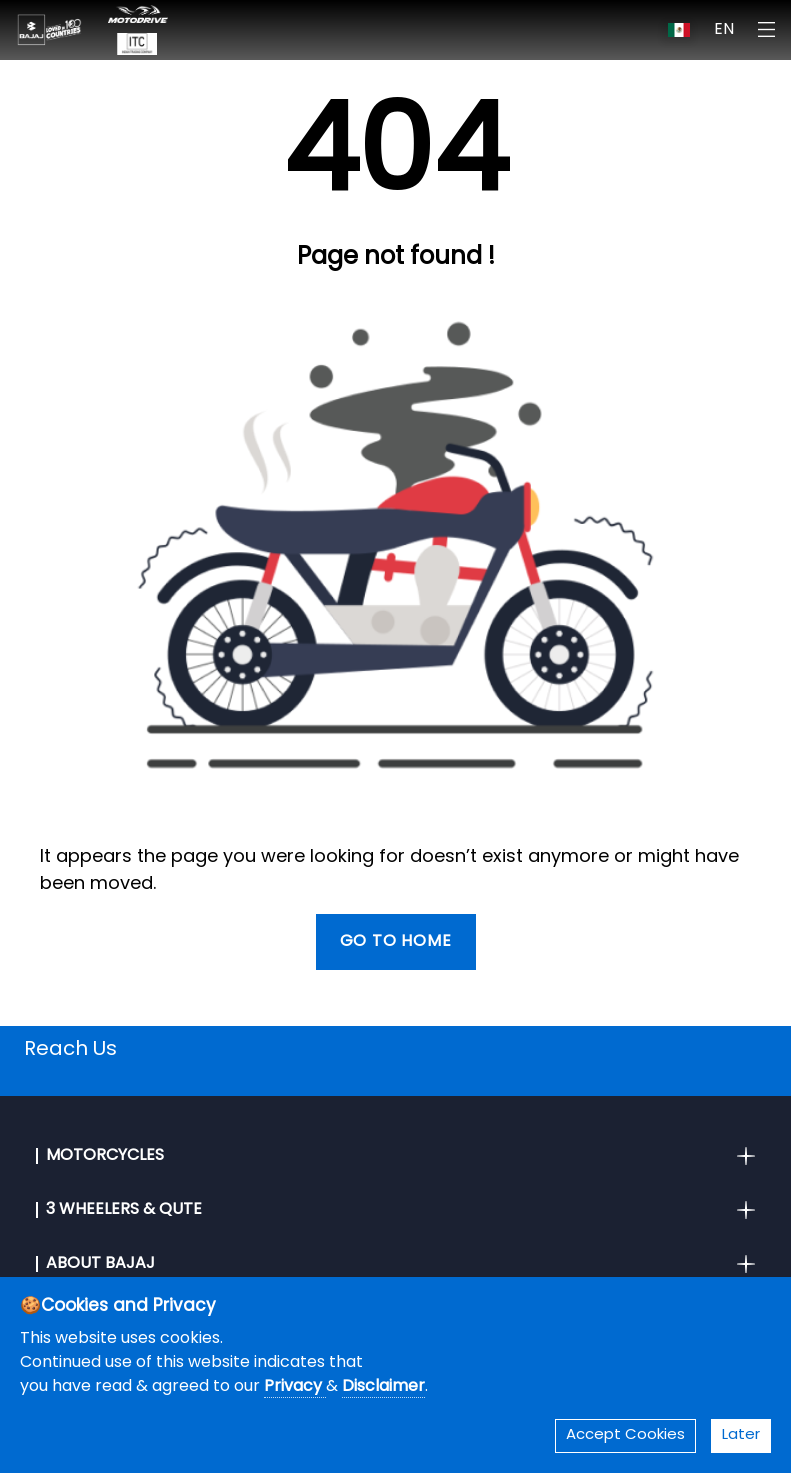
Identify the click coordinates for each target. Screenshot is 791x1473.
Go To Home (396, 942)
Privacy (295, 1387)
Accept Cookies (625, 1435)
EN (724, 30)
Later (741, 1435)
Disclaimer (383, 1387)
